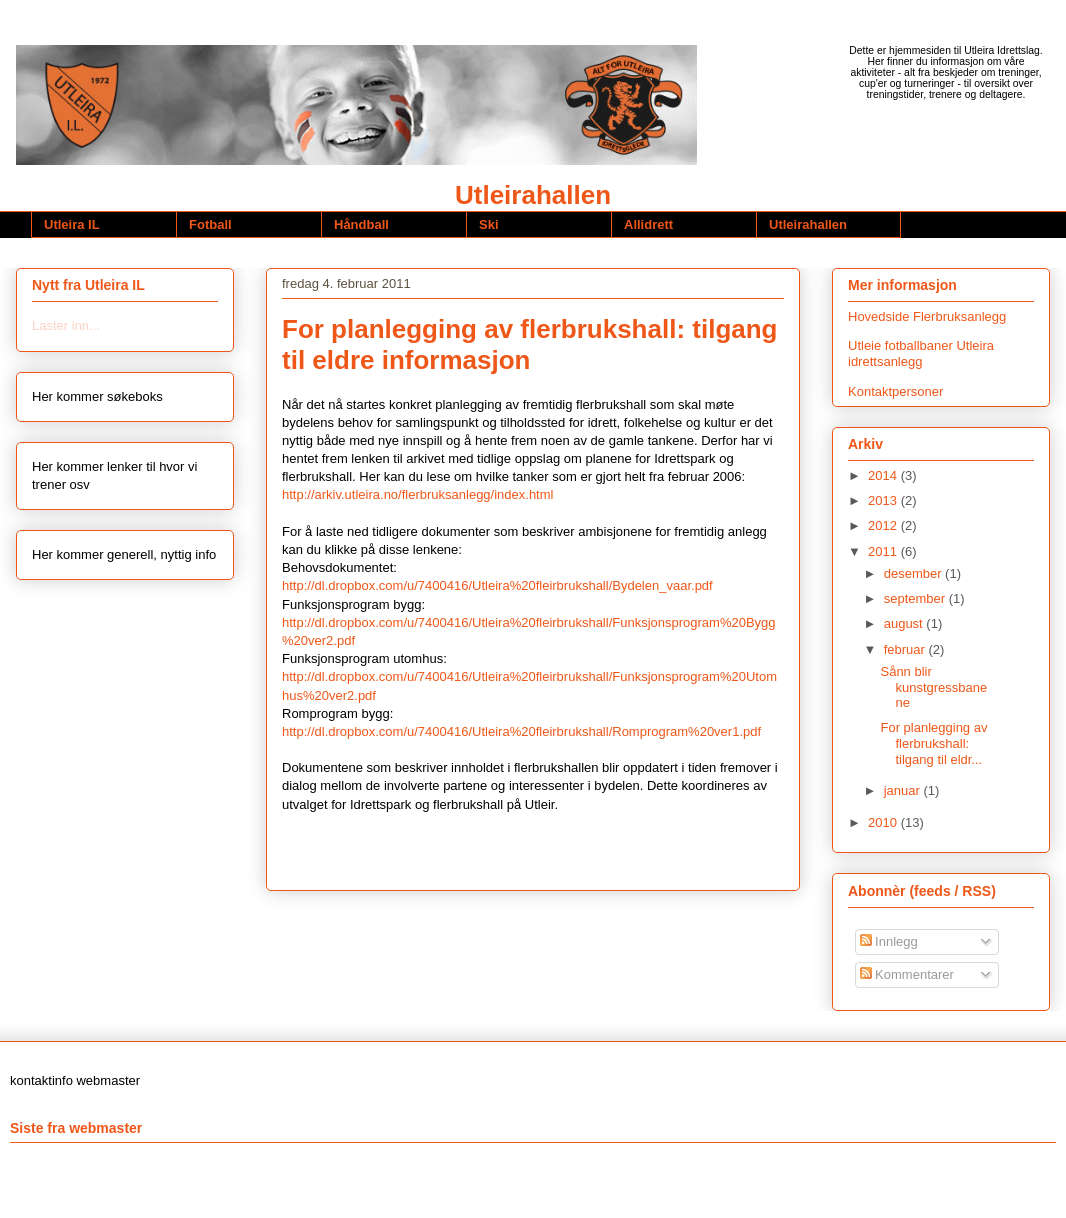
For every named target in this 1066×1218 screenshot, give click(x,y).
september (916, 598)
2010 (884, 822)
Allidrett (648, 224)
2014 (884, 475)
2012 (884, 525)
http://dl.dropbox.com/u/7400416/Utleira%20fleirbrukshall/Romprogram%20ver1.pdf (521, 731)
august (905, 623)
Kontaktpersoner (895, 391)
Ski (489, 224)
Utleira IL (72, 224)
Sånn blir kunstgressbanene (933, 687)
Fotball (210, 224)
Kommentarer (907, 974)
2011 (884, 551)
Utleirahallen (533, 195)
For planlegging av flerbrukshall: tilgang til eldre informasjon (530, 344)
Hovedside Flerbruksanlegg (927, 316)
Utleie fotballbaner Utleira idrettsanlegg (921, 353)
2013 (884, 500)
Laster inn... (66, 325)
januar (904, 790)
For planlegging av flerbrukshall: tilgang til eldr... (933, 743)
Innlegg (889, 941)
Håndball (361, 224)
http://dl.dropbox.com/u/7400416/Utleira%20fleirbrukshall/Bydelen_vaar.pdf (497, 585)
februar (906, 649)
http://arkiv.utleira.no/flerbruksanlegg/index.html (417, 494)
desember (914, 573)
